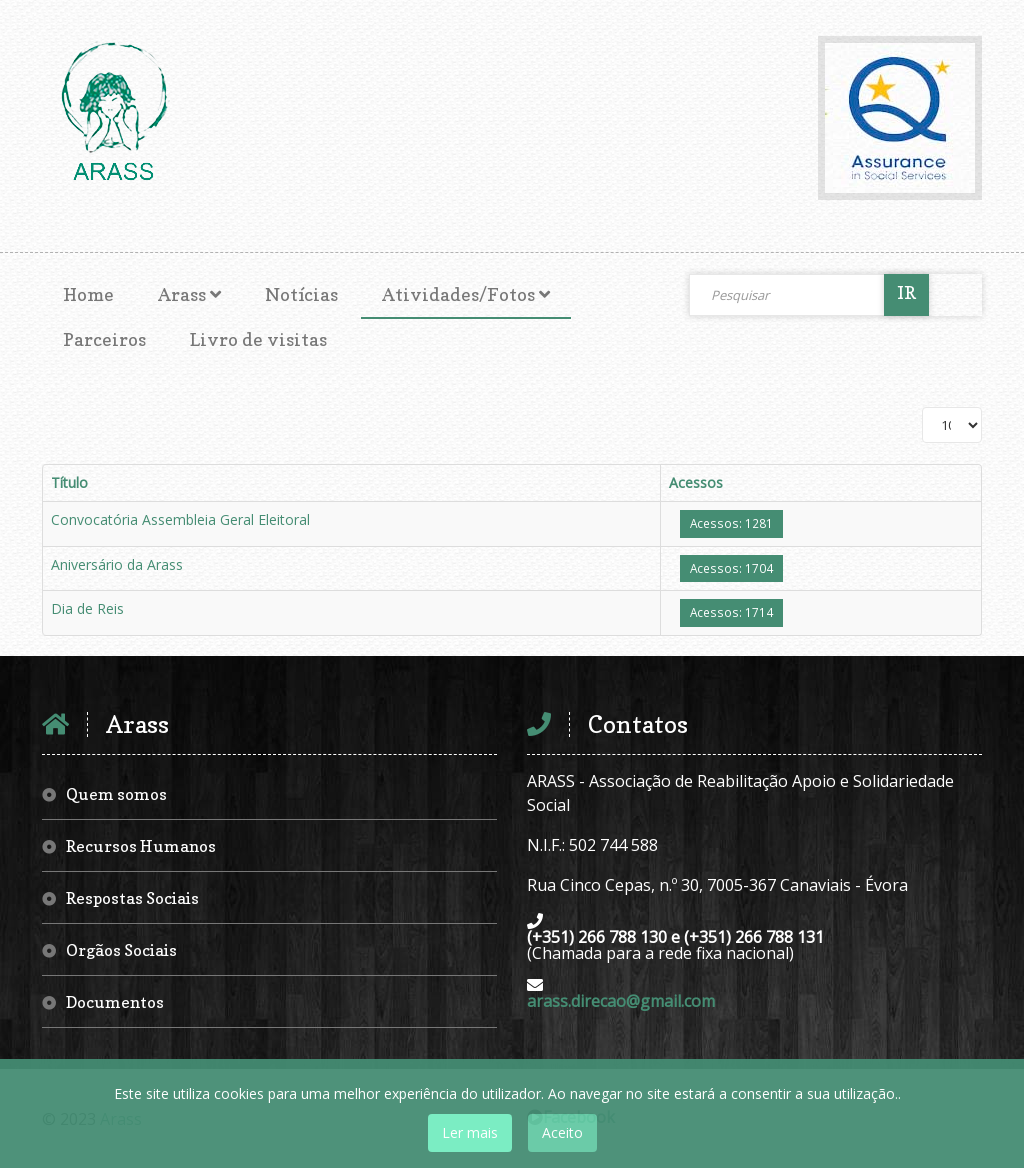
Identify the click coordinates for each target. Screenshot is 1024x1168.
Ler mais (470, 1132)
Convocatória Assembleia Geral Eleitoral (180, 519)
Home (88, 294)
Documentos (115, 1002)
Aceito (562, 1132)
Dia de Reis (87, 608)
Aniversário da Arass (117, 564)
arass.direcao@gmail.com (621, 1001)
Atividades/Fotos (458, 294)
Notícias (301, 294)
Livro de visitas (258, 339)
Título (69, 482)
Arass (182, 294)
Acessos (696, 482)
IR (906, 292)
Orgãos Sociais (121, 950)
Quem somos (116, 794)
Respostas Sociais (132, 898)
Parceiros (104, 339)
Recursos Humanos (141, 846)
